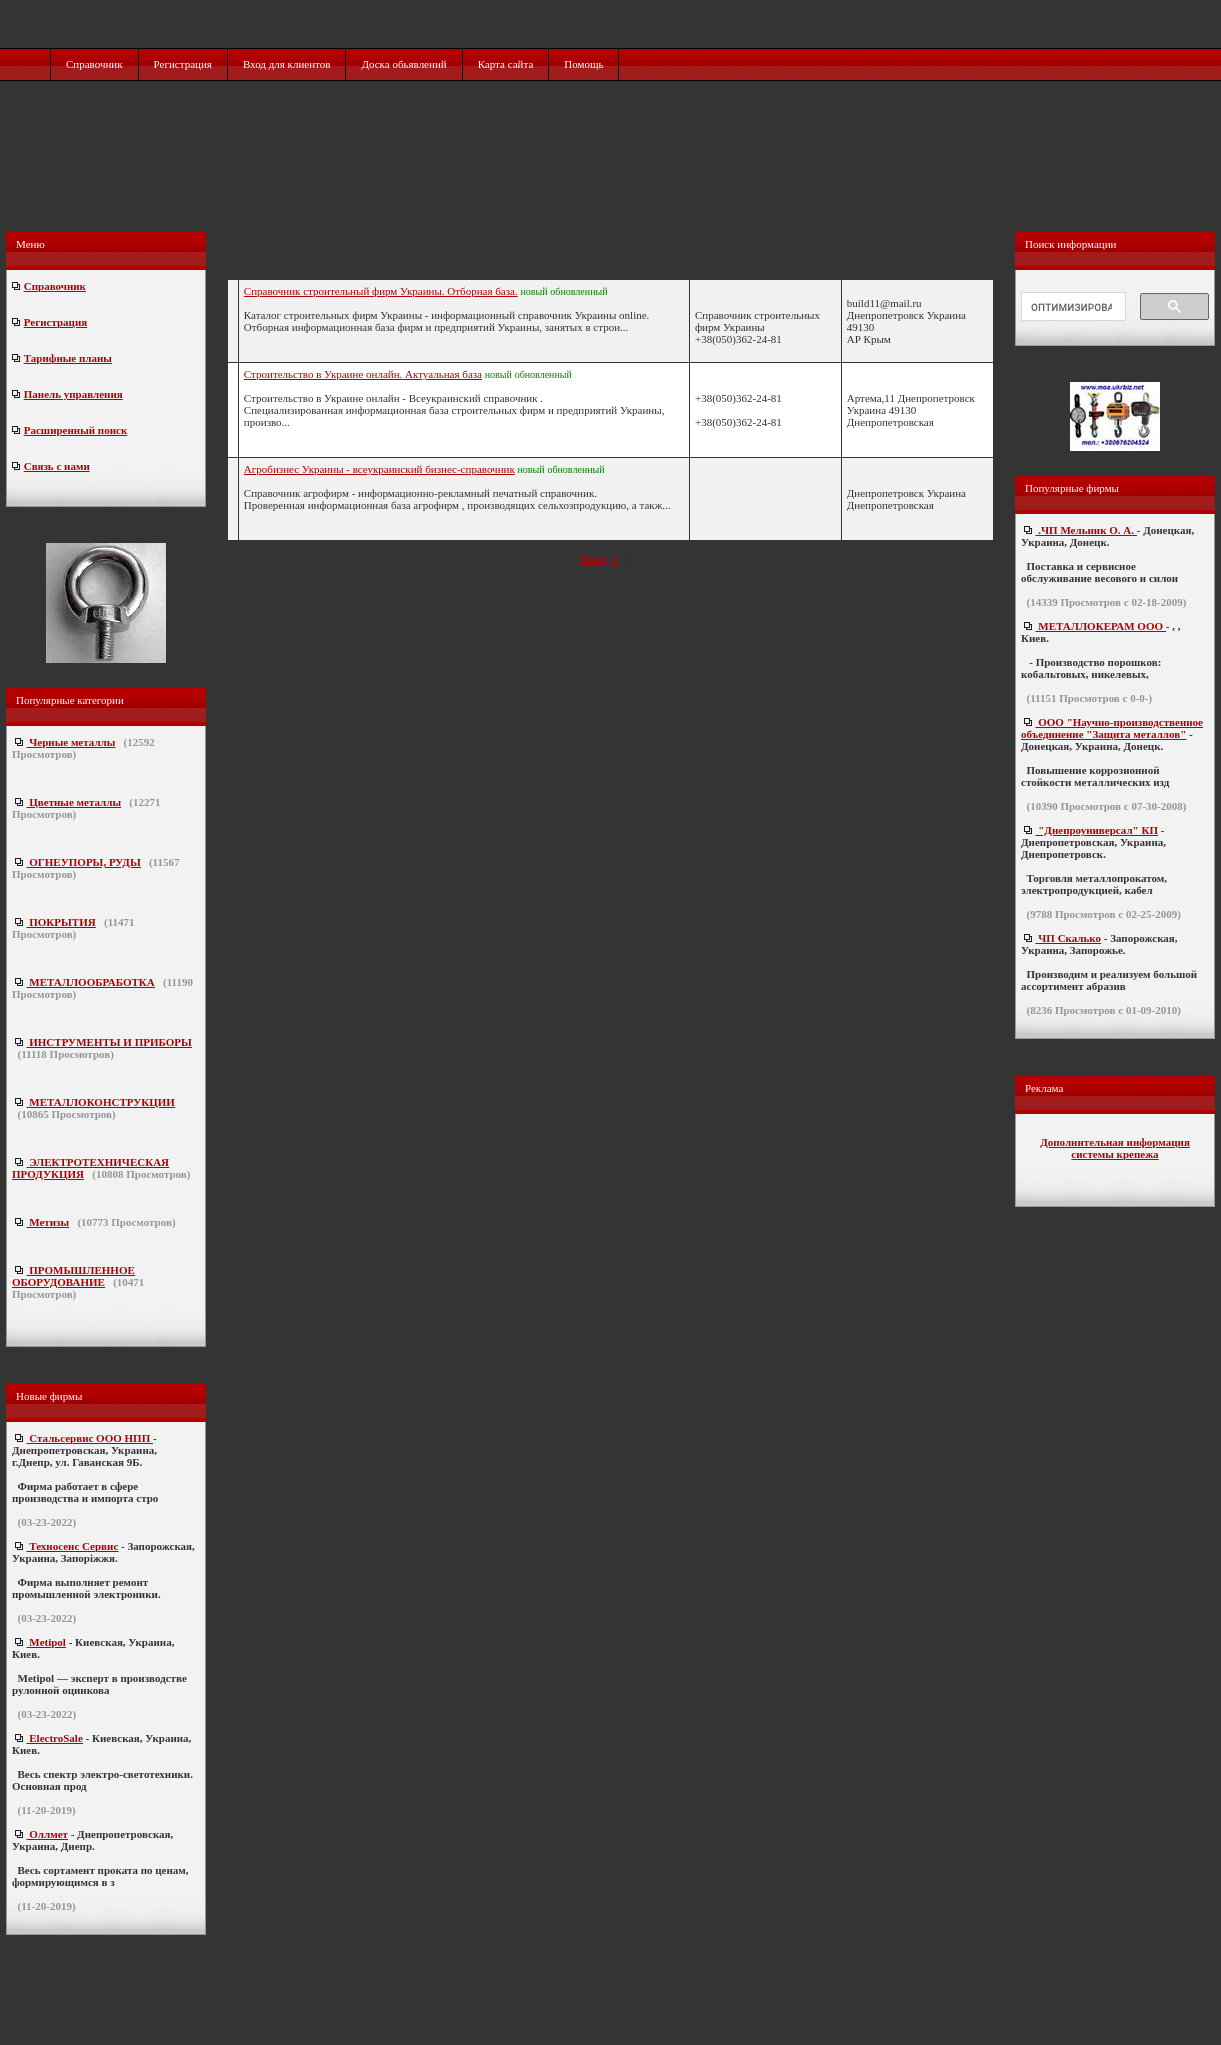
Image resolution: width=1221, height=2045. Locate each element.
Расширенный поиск (75, 430)
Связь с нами (57, 466)
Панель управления (73, 394)
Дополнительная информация (1115, 1142)
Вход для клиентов (287, 64)
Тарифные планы (68, 358)
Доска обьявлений (403, 64)
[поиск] (1071, 307)
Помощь (583, 64)
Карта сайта (506, 64)
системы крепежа (1114, 1154)
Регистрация (183, 64)
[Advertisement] (613, 177)
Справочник (94, 64)
